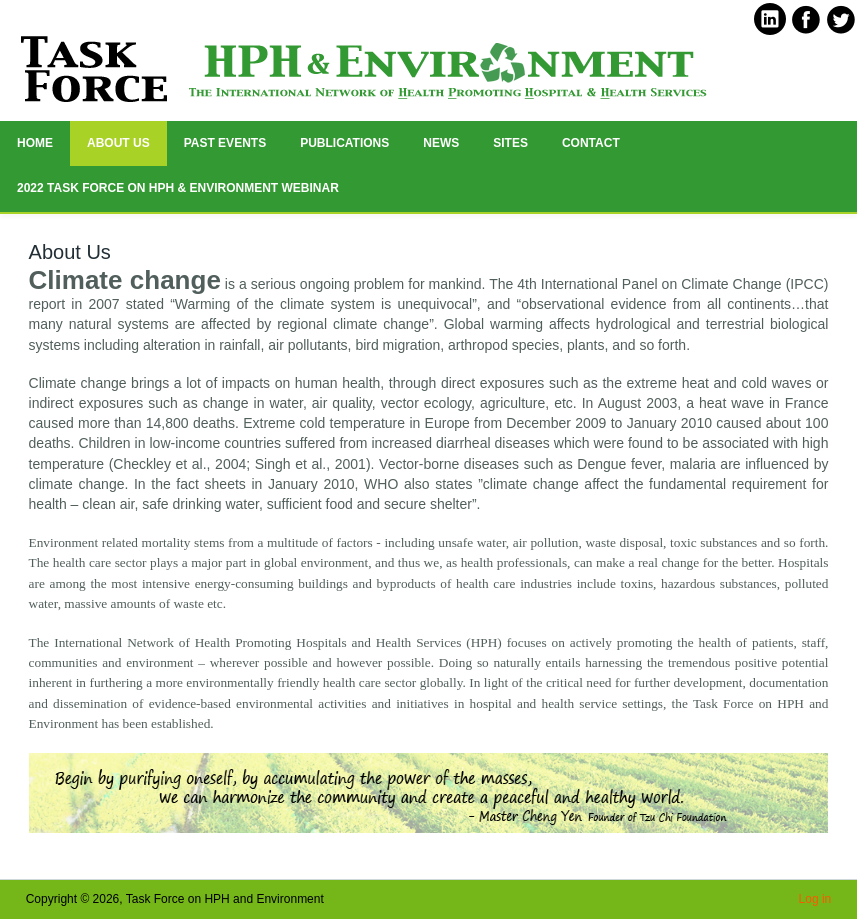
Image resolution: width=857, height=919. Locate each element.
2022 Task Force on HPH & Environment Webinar (178, 188)
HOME (35, 143)
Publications (344, 143)
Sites (510, 143)
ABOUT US (118, 143)
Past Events (225, 143)
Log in (815, 899)
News (441, 143)
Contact (591, 143)
